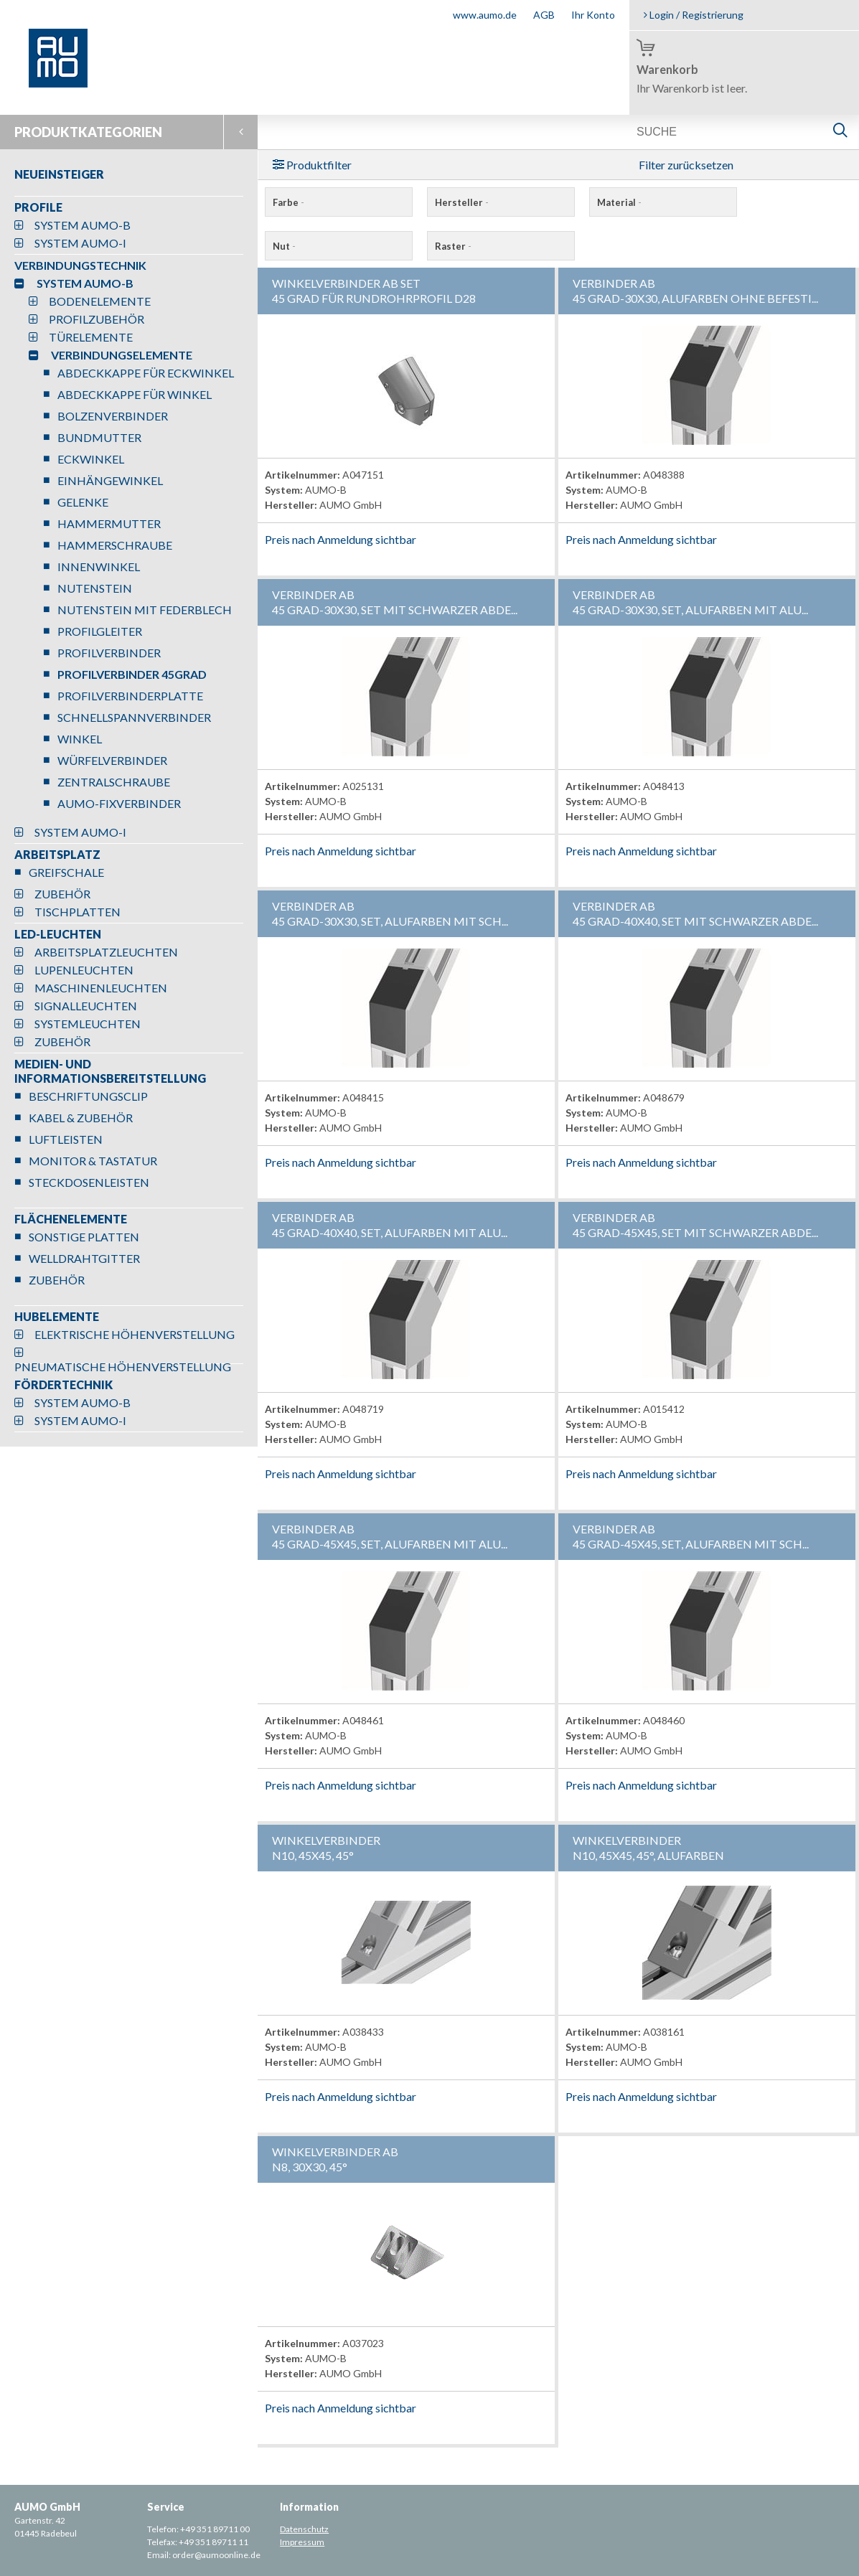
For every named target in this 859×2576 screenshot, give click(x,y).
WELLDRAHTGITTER (84, 1258)
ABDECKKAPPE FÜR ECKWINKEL (145, 373)
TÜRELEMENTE (91, 337)
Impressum (302, 2542)
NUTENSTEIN (94, 588)
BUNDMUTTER (99, 437)
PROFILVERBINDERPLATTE (130, 695)
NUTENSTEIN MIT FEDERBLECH (144, 609)
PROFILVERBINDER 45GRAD (132, 674)
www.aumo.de (485, 15)
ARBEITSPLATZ (57, 854)
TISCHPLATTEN (77, 911)
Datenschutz (304, 2529)
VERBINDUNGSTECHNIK (80, 265)
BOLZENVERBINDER (112, 416)
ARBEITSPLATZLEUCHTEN (106, 952)
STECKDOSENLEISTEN (89, 1182)
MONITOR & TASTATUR (93, 1160)
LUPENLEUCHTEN (83, 970)
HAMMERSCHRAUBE (114, 545)
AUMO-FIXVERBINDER (119, 803)
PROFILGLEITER (99, 631)
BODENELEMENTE (100, 301)
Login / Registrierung (693, 15)
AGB (544, 15)
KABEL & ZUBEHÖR (81, 1117)
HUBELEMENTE (56, 1316)
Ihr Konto (593, 15)
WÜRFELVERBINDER (112, 760)
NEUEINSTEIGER (59, 174)
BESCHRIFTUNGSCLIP (88, 1096)
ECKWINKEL (90, 459)
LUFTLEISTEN (66, 1139)
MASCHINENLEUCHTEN (100, 988)
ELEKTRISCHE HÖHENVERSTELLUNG (134, 1334)
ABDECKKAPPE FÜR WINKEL (134, 394)
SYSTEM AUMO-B (82, 225)
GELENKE (82, 502)
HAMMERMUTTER (109, 523)
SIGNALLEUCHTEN (85, 1005)
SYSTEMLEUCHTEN (87, 1023)
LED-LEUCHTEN (57, 934)
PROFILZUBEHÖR (96, 319)
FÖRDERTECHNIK (63, 1384)
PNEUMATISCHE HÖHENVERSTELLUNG (122, 1366)
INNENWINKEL (98, 566)
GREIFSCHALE (66, 872)
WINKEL (79, 739)
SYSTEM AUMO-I (80, 243)
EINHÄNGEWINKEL (110, 480)
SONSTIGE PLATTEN (84, 1237)
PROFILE (38, 207)
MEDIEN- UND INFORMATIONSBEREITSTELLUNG (110, 1071)
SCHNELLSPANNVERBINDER (134, 717)
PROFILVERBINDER (109, 652)
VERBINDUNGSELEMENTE (121, 355)
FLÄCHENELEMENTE (70, 1219)
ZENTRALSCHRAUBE (113, 782)
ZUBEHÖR (62, 894)
